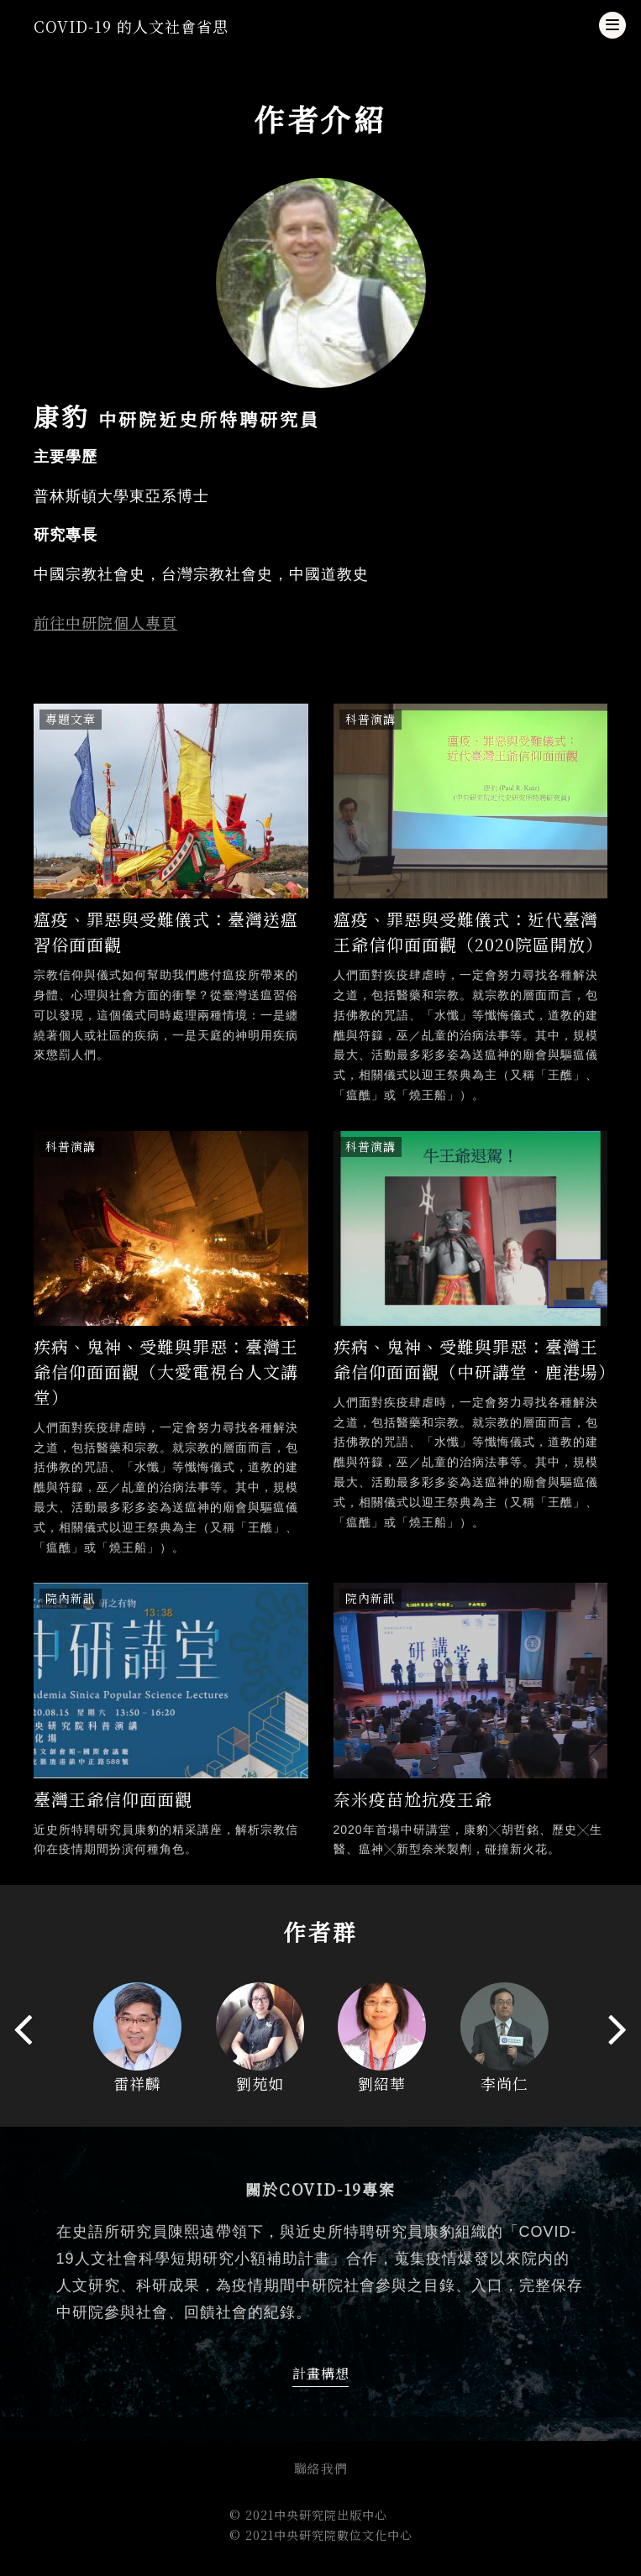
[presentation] (23, 2028)
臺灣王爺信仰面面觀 (113, 1799)
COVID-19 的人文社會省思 (131, 26)
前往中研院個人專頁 (105, 622)
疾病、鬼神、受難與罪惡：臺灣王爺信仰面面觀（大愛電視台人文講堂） (166, 1371)
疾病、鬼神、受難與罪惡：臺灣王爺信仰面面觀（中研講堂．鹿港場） (475, 1359)
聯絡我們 (321, 2468)
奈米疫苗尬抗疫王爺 (413, 1799)
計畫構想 (320, 2373)
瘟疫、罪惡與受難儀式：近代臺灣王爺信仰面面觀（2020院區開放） (468, 931)
